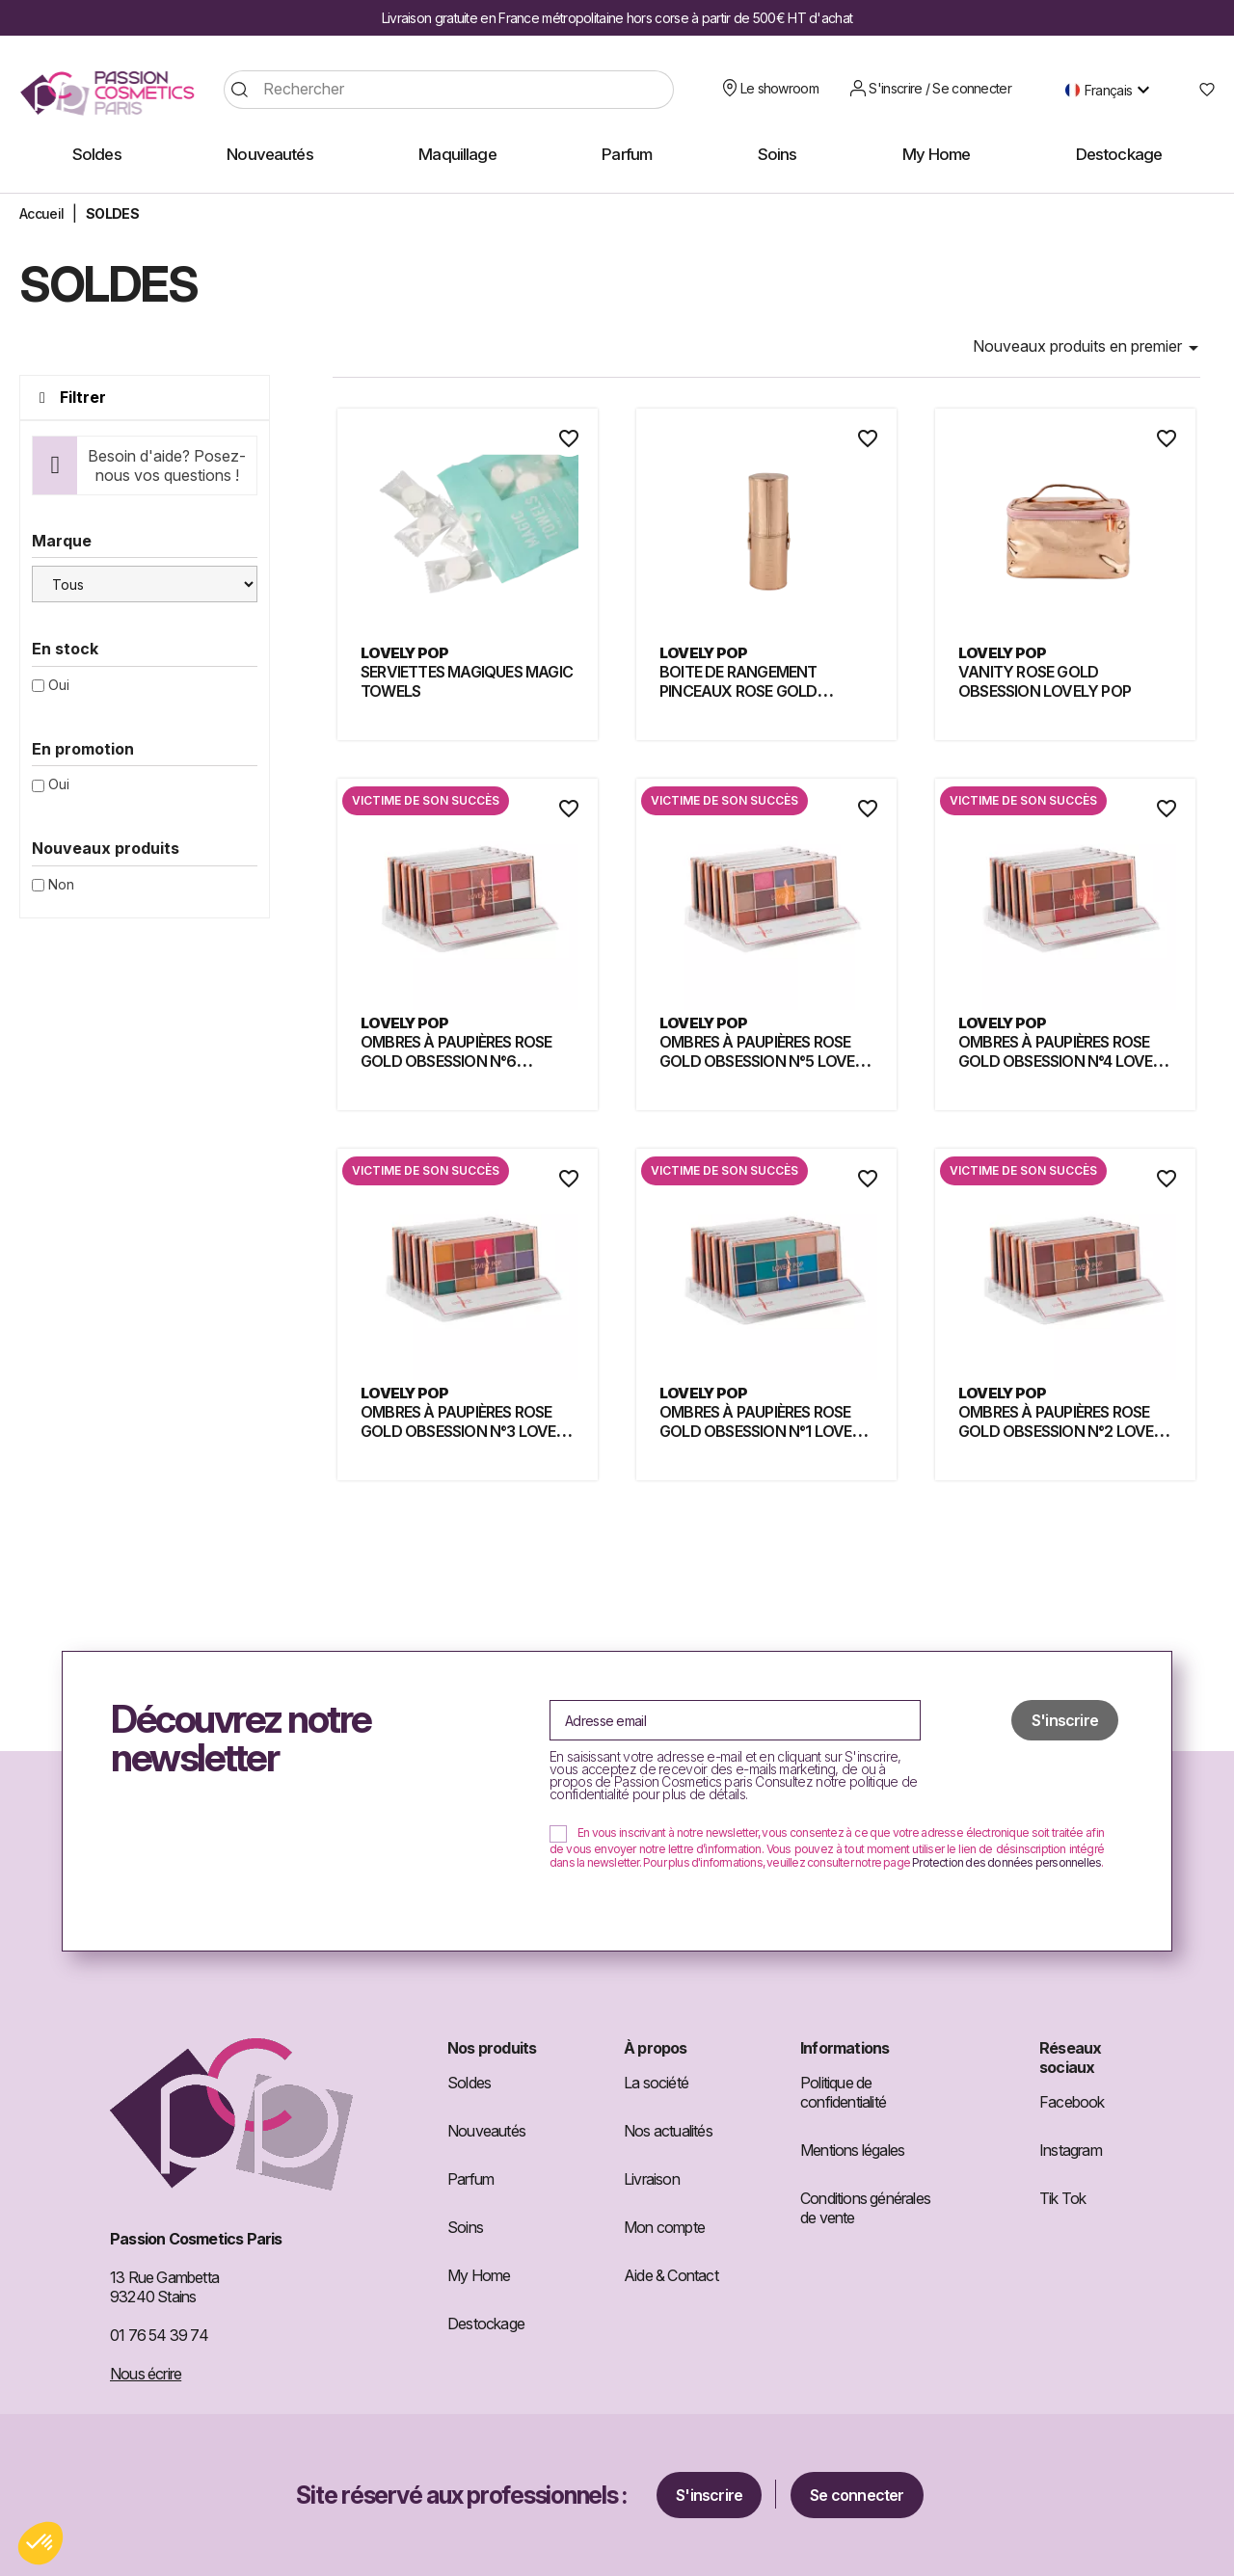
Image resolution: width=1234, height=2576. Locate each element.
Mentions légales (852, 2150)
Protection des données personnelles (1006, 1862)
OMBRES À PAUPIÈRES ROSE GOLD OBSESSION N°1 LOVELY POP (764, 1431)
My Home (478, 2275)
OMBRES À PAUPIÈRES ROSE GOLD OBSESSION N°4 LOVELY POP (1064, 1061)
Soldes (469, 2082)
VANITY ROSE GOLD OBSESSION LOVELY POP (1044, 681)
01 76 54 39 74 (159, 2335)
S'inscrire (709, 2495)
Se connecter (856, 2495)
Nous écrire (145, 2373)
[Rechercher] (449, 89)
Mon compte (664, 2227)
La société (656, 2082)
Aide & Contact (671, 2275)
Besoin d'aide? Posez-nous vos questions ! (167, 465)
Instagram (1070, 2150)
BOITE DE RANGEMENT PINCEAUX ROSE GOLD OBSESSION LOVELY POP (745, 691)
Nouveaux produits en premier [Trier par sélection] (1089, 347)
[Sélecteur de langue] (1112, 89)
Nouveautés (486, 2130)
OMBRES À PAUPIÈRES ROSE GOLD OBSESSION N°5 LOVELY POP (765, 1061)
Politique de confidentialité (843, 2092)
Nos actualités (668, 2130)
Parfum (470, 2179)
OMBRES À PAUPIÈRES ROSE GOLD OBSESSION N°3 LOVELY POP (467, 1431)
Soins (465, 2227)
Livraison (652, 2179)
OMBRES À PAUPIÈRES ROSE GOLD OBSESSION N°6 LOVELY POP (456, 1061)
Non (61, 884)
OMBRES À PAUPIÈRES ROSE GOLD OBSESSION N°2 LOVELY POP (1064, 1431)
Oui (58, 685)
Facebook (1072, 2101)
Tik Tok (1062, 2198)
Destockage (485, 2323)
